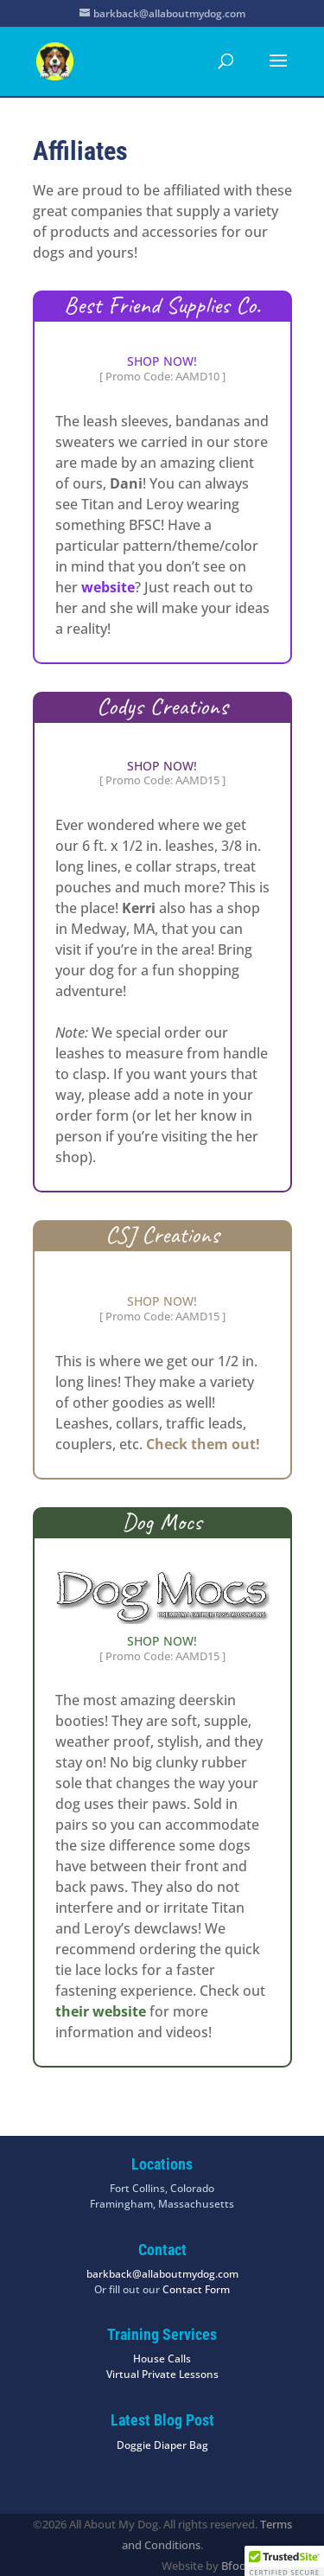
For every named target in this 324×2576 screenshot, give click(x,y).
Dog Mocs (162, 1521)
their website (100, 2011)
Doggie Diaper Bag (162, 2445)
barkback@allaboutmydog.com (162, 2273)
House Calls (162, 2358)
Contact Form (196, 2289)
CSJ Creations (162, 1234)
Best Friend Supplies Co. (162, 305)
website (108, 587)
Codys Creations (162, 706)
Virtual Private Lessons (162, 2374)
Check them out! (203, 1444)
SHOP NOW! (162, 361)
